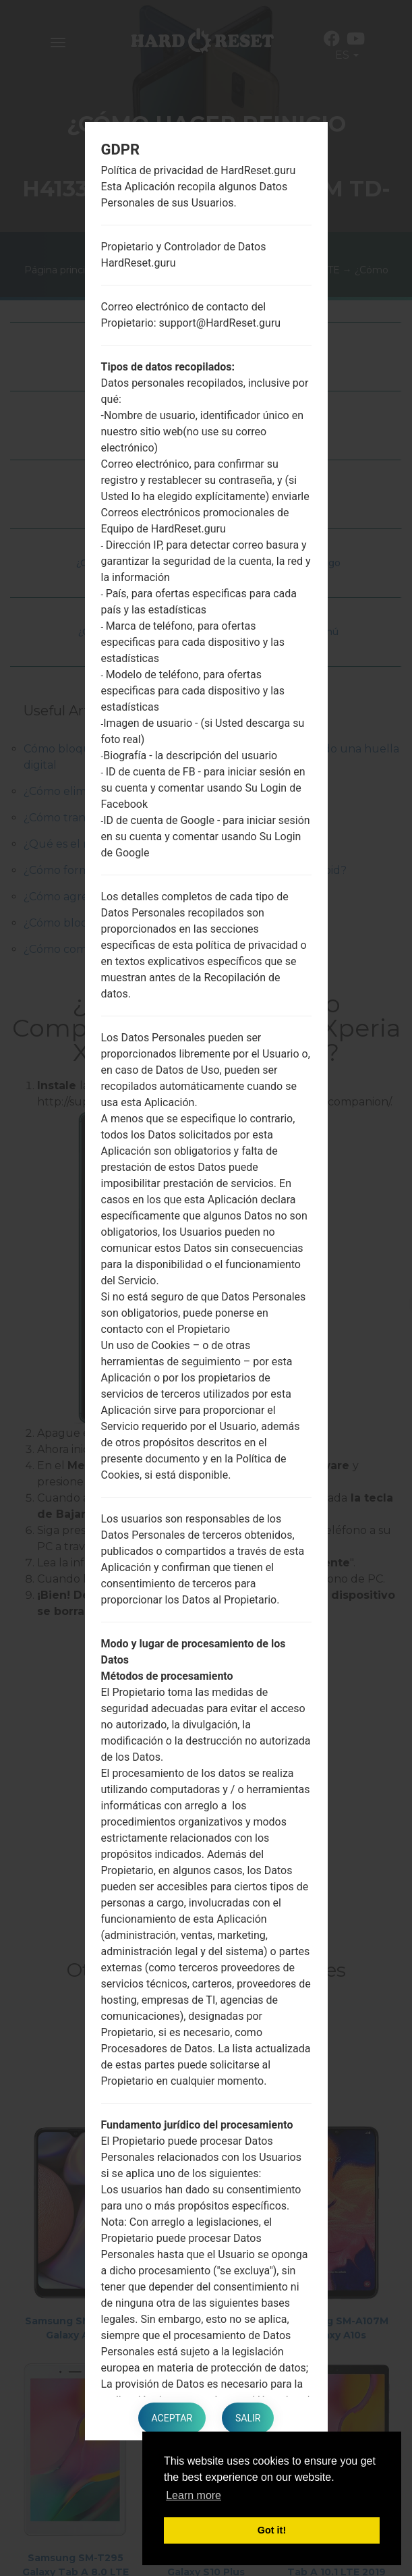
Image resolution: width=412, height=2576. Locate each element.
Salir (247, 2418)
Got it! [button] (272, 2530)
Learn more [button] (193, 2495)
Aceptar (172, 2418)
